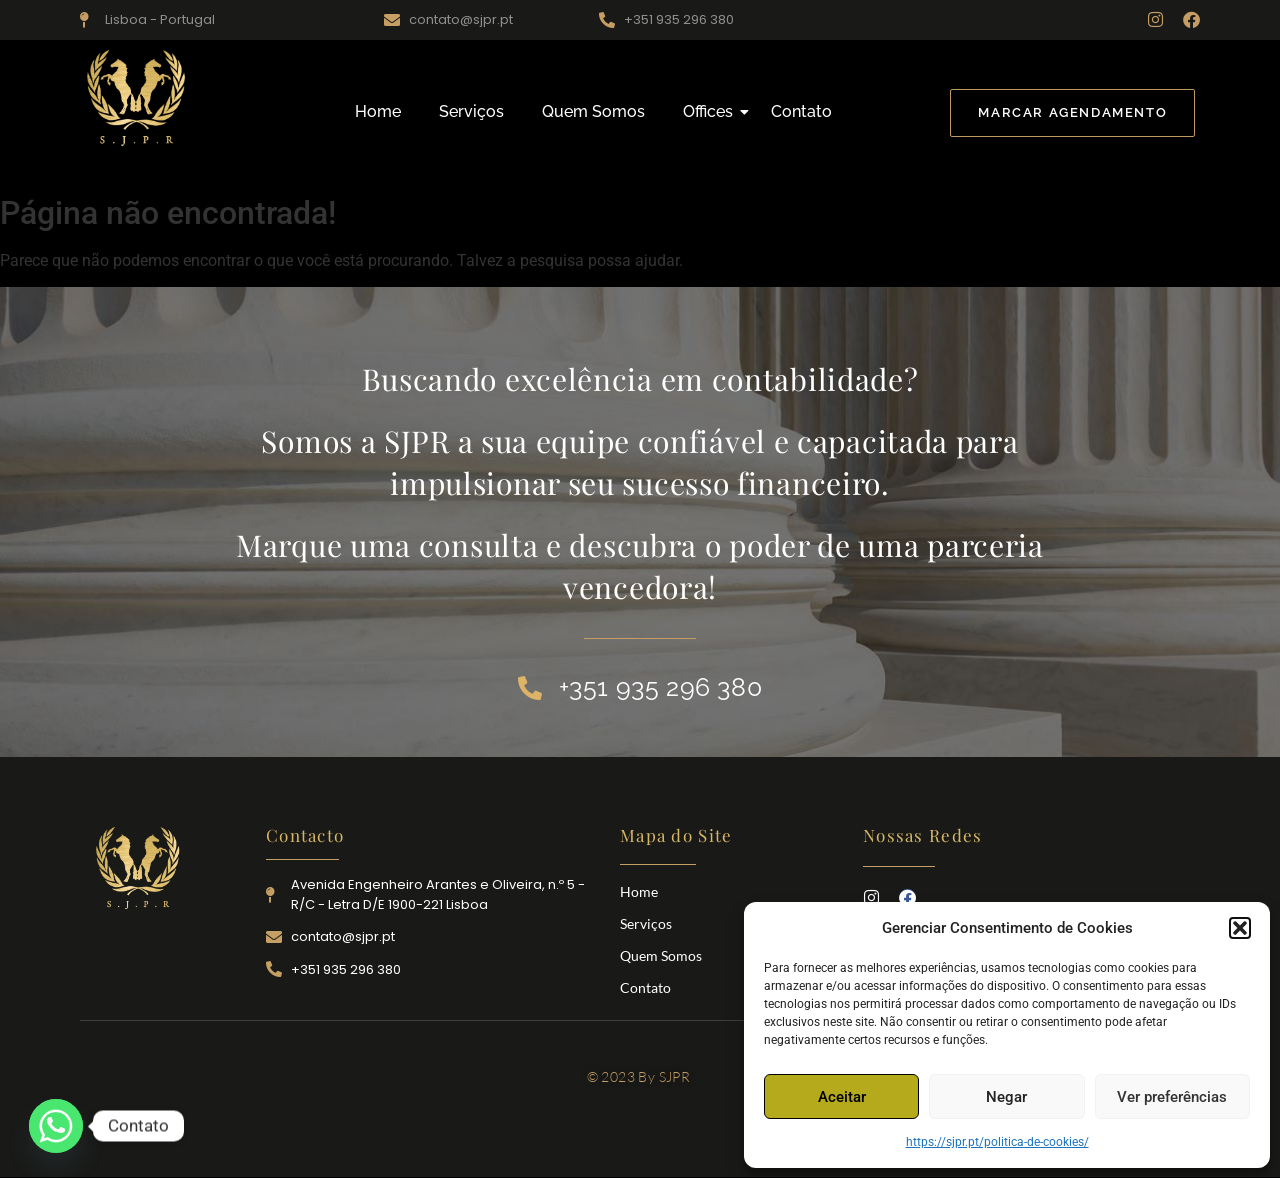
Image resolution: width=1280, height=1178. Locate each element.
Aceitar (842, 1097)
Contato (801, 111)
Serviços (471, 111)
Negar (1006, 1097)
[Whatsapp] (56, 1126)
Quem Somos (593, 111)
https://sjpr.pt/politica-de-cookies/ (997, 1142)
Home (378, 111)
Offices (712, 111)
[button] (1240, 928)
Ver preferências (1172, 1097)
